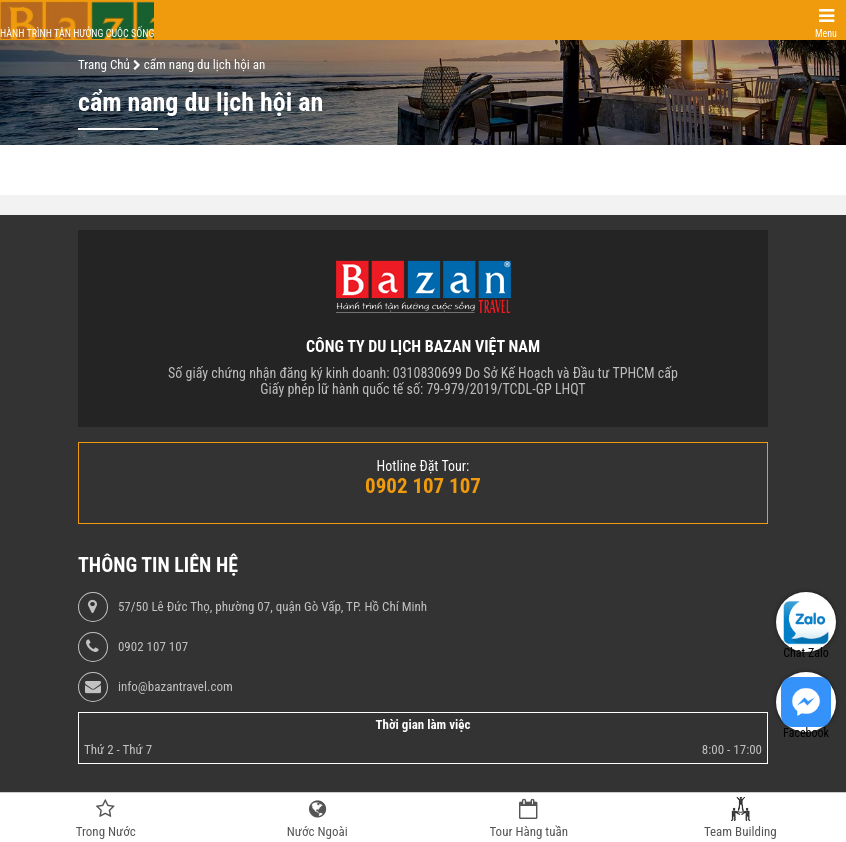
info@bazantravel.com (175, 687)
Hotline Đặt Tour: (423, 466)
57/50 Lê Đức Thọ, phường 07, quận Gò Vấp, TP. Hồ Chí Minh (272, 607)
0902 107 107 (153, 647)
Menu (826, 33)
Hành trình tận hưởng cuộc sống (77, 33)
